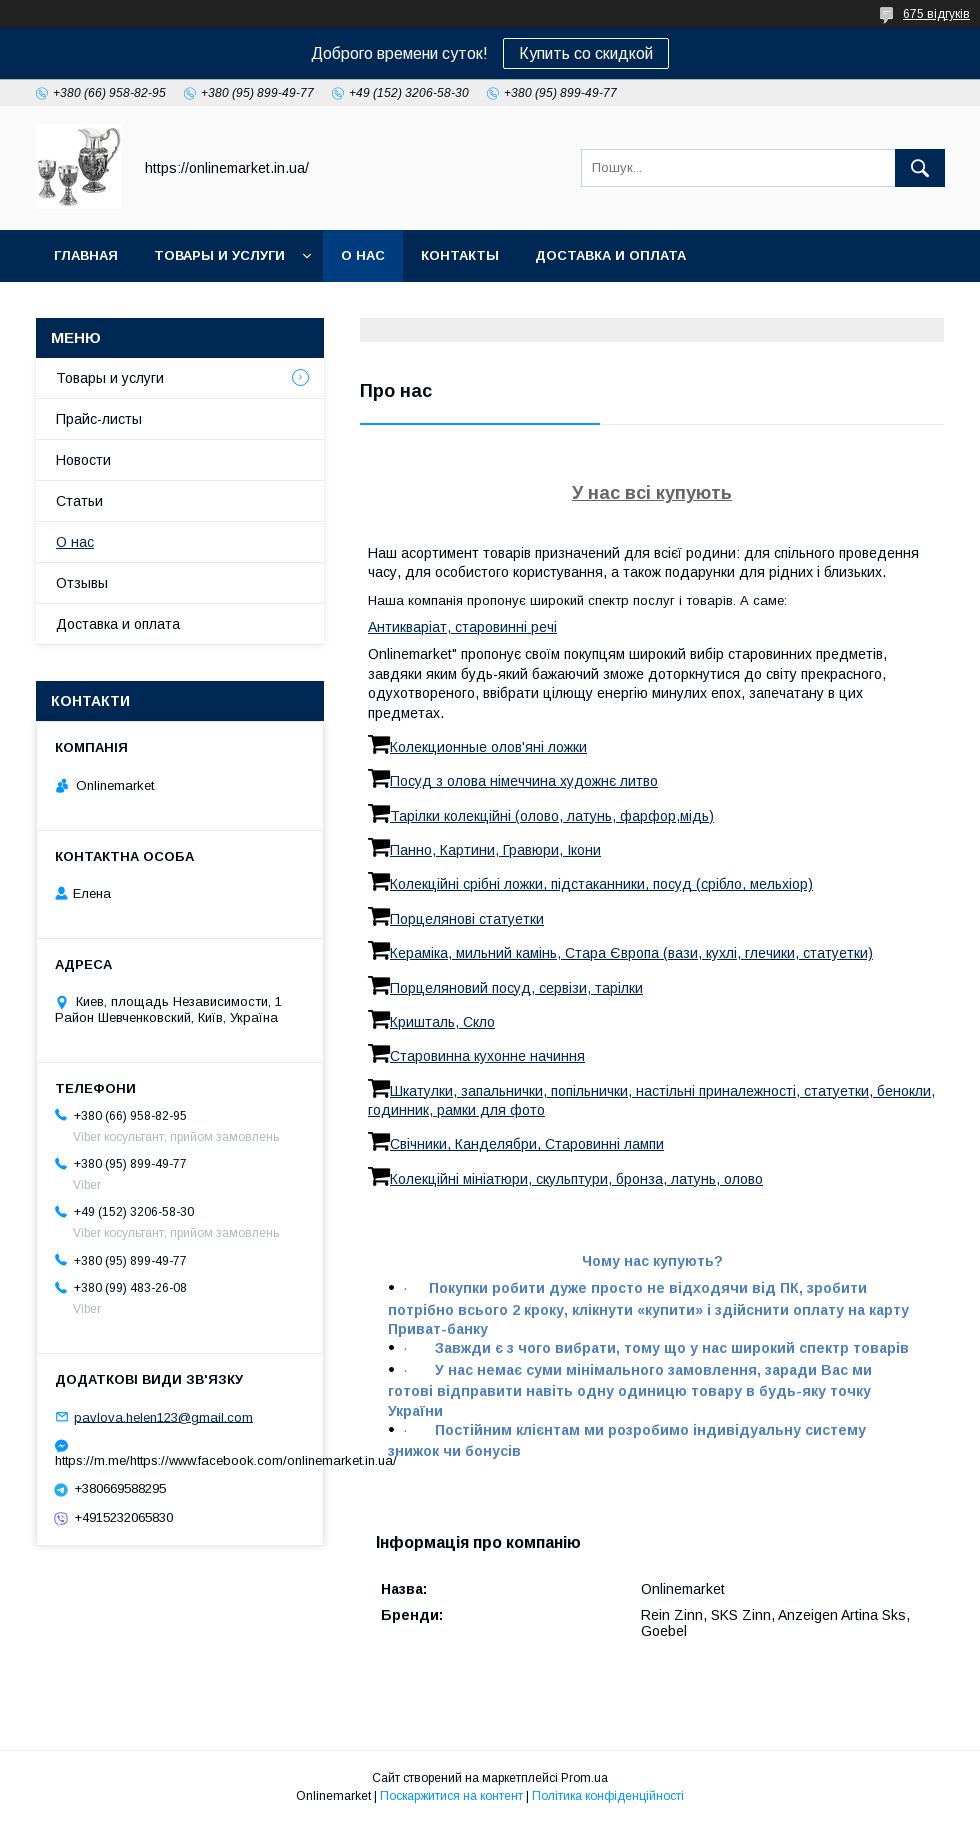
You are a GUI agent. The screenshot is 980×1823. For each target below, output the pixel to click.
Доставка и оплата (610, 255)
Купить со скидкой (586, 53)
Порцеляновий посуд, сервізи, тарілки (505, 988)
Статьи (79, 501)
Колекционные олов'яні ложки (477, 747)
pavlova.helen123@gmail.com (163, 1416)
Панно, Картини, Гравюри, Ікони (484, 850)
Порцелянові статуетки (456, 919)
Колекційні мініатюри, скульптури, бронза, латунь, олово (565, 1179)
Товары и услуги (219, 255)
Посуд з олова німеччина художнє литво (513, 781)
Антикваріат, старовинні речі (462, 627)
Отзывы (82, 583)
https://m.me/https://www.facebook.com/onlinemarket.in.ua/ (180, 1460)
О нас (363, 255)
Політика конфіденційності (608, 1796)
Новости (83, 460)
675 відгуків (936, 14)
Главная (86, 255)
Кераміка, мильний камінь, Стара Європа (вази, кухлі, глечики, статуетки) (620, 953)
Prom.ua (584, 1778)
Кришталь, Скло (431, 1022)
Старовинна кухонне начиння (476, 1056)
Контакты (460, 255)
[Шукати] (920, 168)
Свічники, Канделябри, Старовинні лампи (516, 1144)
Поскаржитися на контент (451, 1796)
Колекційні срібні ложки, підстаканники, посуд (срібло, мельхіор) (590, 884)
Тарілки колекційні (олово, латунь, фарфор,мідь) (541, 816)
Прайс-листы (99, 419)
